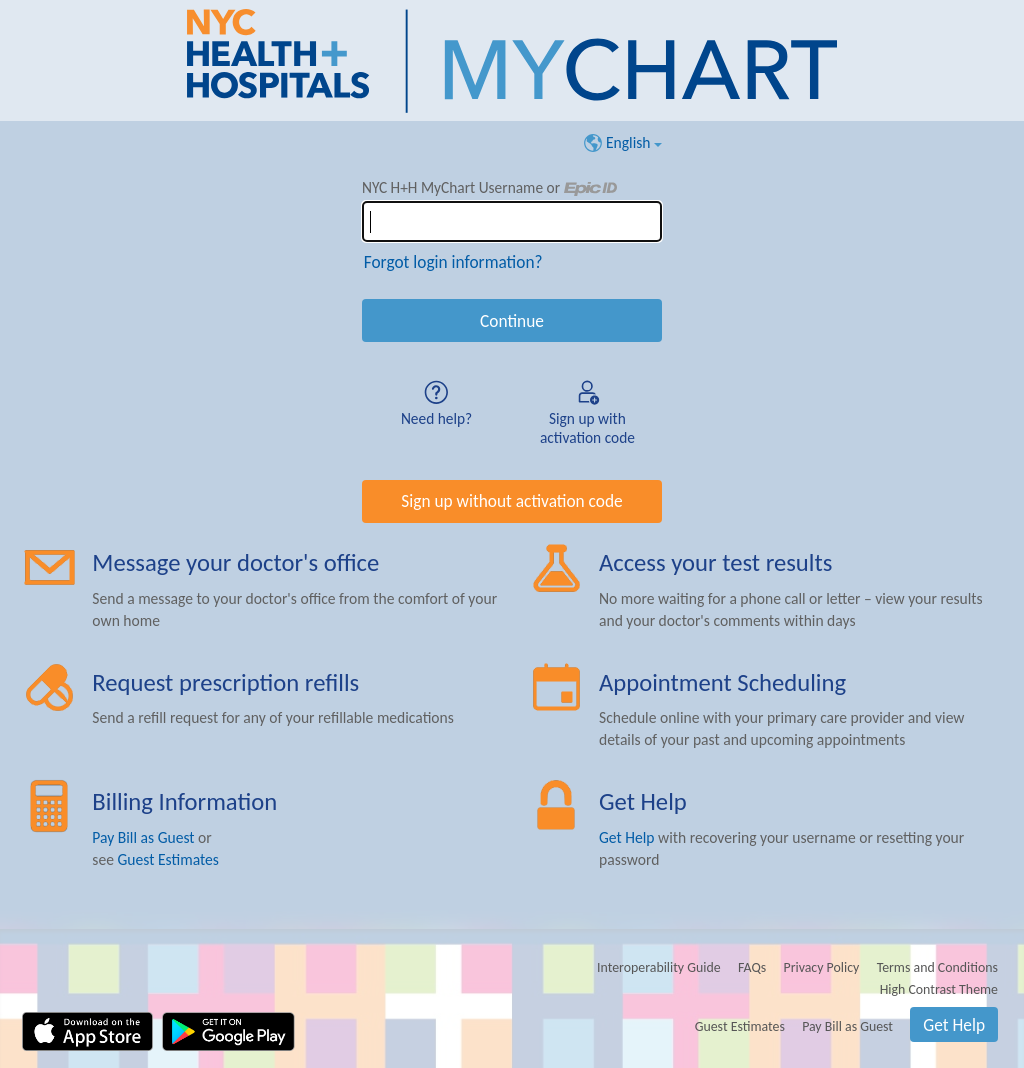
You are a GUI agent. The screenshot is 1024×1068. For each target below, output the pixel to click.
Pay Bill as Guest (143, 837)
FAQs (752, 967)
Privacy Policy (821, 967)
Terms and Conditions (937, 967)
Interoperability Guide (659, 967)
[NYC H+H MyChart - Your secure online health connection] (512, 61)
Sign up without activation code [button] (511, 501)
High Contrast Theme (939, 989)
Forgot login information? (453, 262)
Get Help (627, 837)
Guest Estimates (167, 859)
